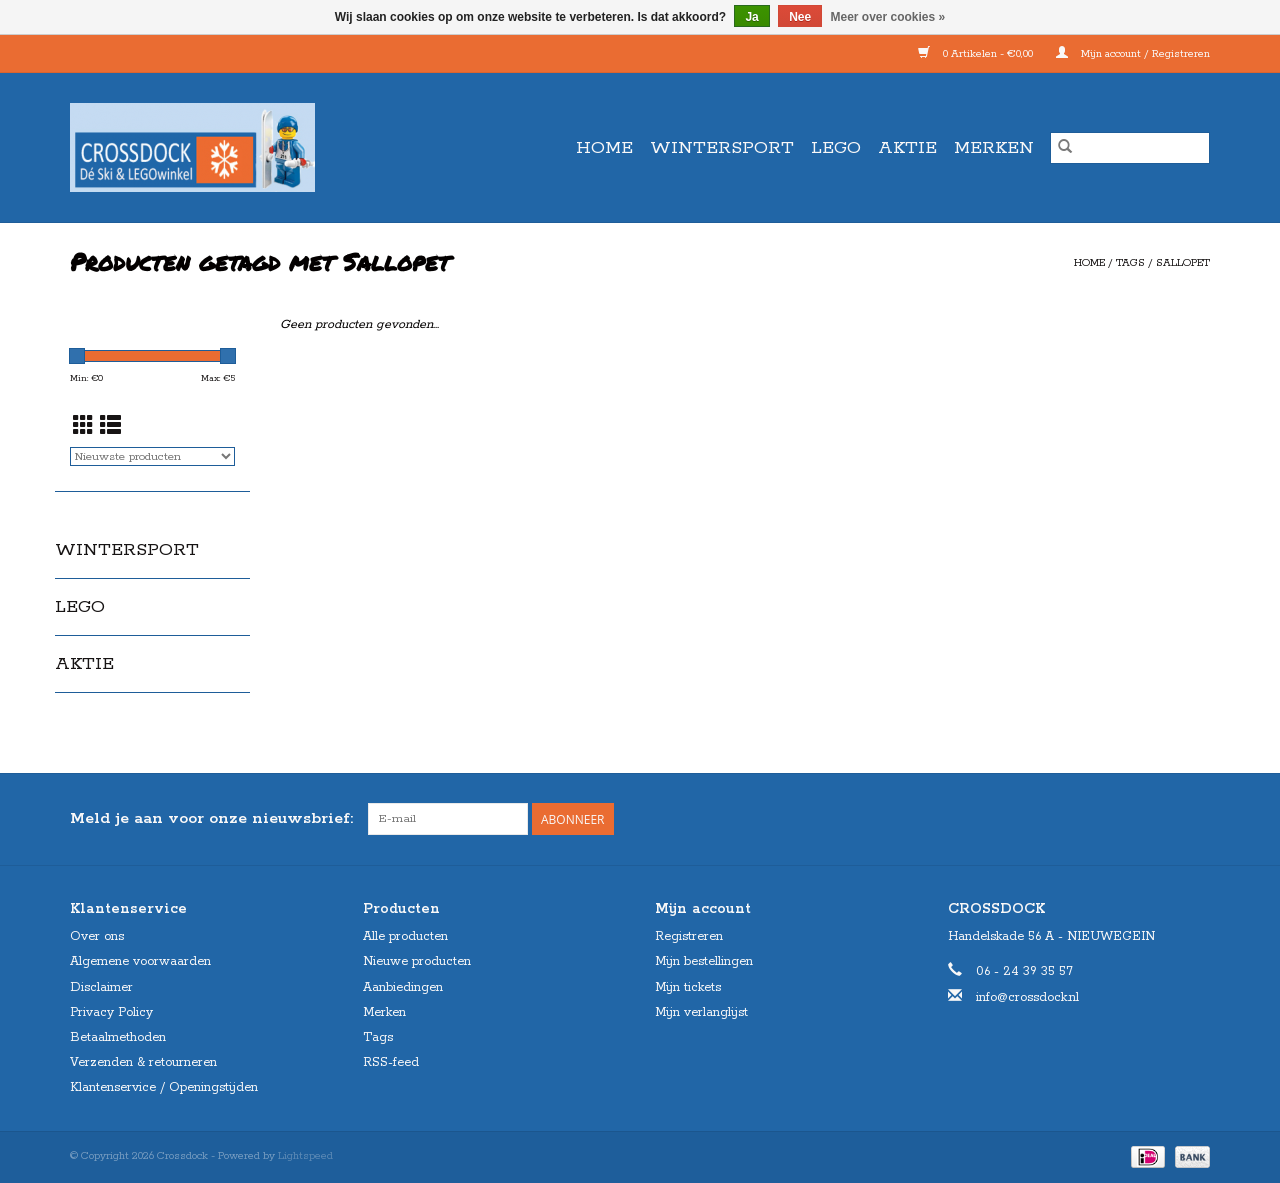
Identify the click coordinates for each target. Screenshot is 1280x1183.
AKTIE (907, 148)
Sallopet (1183, 263)
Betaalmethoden (118, 1037)
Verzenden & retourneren (143, 1062)
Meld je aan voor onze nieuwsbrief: (211, 818)
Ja (751, 17)
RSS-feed (391, 1062)
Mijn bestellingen (704, 961)
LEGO (836, 148)
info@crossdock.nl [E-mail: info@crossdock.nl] (1027, 997)
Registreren (689, 936)
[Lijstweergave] (110, 428)
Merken (994, 148)
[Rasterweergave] (83, 428)
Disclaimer (101, 987)
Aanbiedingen (403, 987)
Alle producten (405, 936)
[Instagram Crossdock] (1194, 819)
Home (604, 148)
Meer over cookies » (888, 17)
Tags (1130, 263)
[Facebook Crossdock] (1158, 819)
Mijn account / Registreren (1133, 54)
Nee (800, 17)
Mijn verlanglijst (701, 1012)
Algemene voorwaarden (140, 961)
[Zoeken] (1130, 148)
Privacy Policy (111, 1012)
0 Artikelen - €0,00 (977, 54)
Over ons (97, 936)
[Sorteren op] (152, 456)
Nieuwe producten (417, 961)
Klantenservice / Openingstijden (164, 1087)
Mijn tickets (688, 987)
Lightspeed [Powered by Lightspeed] (305, 1156)
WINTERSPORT (722, 148)
